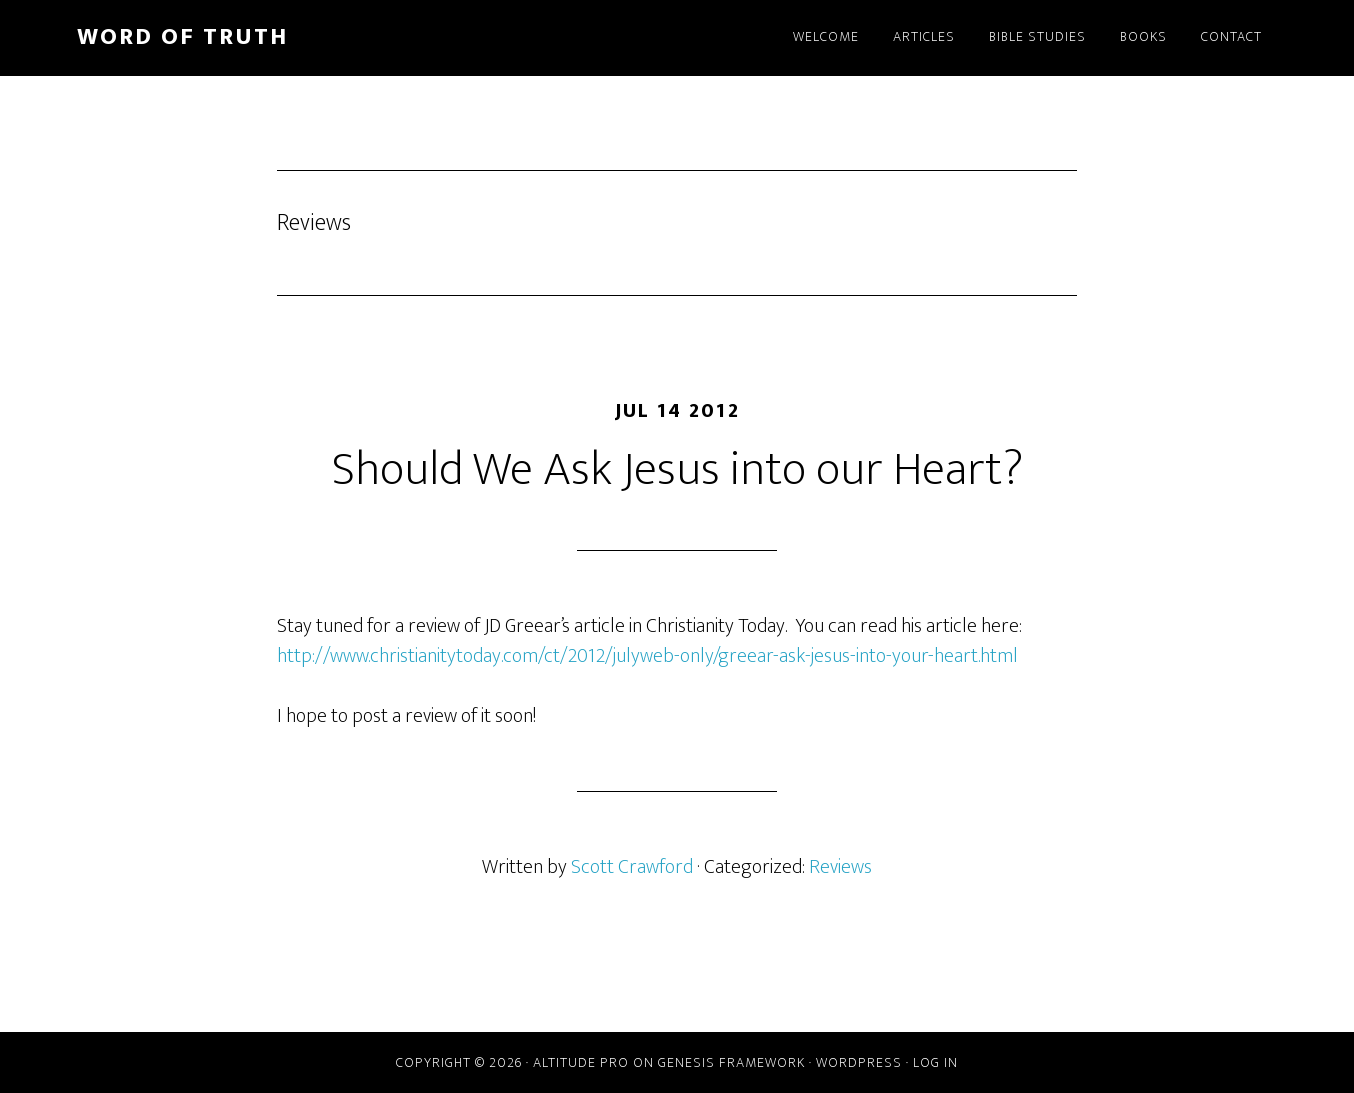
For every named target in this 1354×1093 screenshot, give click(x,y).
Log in (935, 1062)
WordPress (859, 1062)
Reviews (840, 867)
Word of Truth (182, 37)
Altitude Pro (581, 1062)
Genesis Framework (731, 1062)
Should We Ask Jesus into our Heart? (677, 470)
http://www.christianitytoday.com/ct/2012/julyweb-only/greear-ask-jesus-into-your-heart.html (647, 656)
